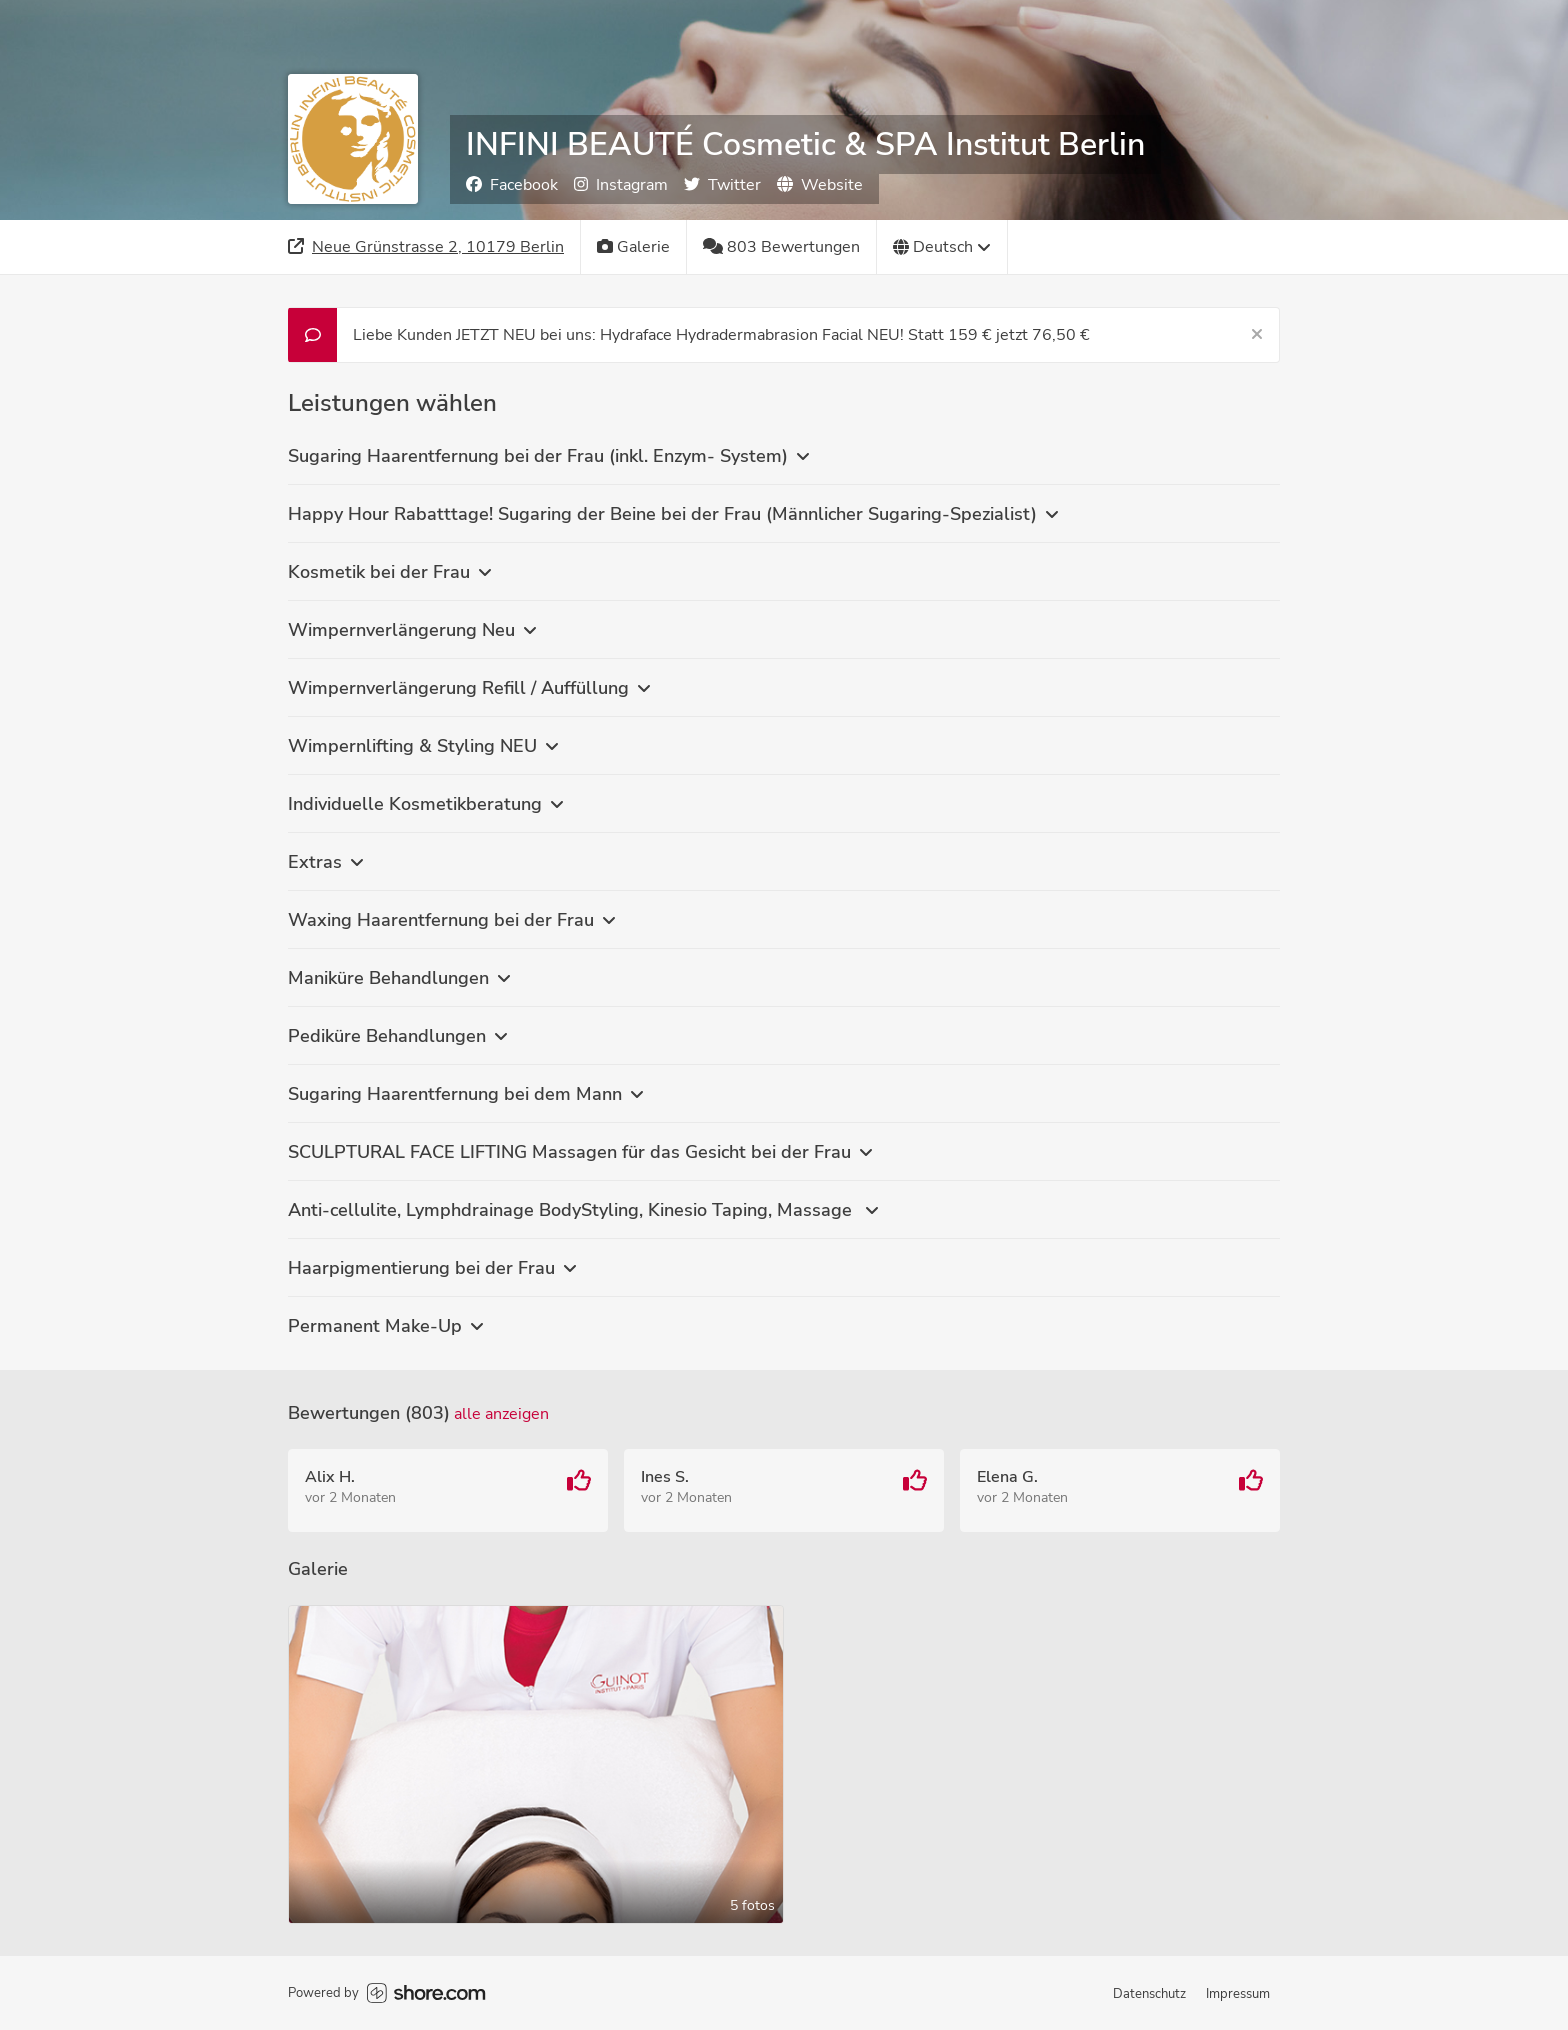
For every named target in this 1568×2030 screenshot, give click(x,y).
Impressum (1238, 1994)
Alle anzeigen (501, 1414)
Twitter (722, 185)
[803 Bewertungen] (782, 247)
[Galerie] (634, 247)
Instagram (621, 185)
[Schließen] (1257, 335)
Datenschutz (1149, 1994)
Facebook (512, 185)
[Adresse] (426, 247)
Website (820, 185)
